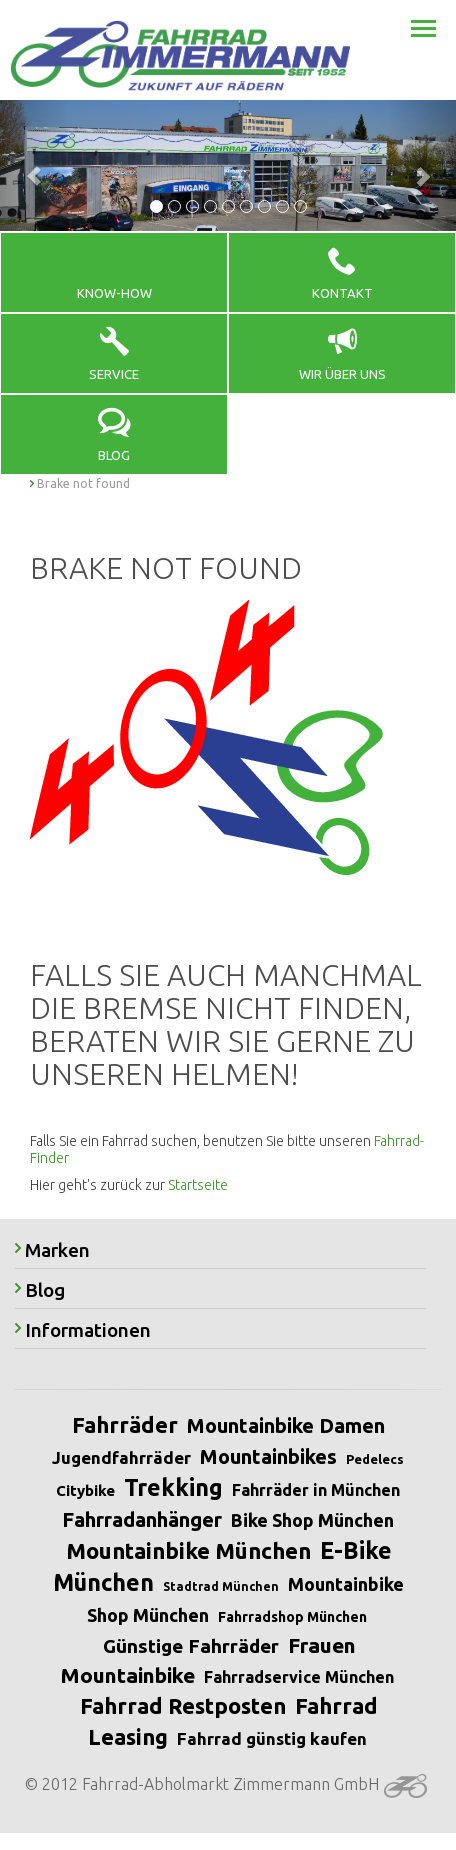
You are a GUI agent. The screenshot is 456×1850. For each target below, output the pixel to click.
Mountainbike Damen (286, 1425)
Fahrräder (125, 1424)
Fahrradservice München (299, 1677)
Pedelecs (375, 1459)
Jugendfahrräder (121, 1457)
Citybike (85, 1490)
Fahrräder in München (316, 1490)
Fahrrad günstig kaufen (272, 1738)
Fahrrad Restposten (183, 1705)
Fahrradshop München (292, 1617)
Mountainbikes (268, 1456)
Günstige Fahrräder (191, 1646)
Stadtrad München (221, 1586)
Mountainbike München (188, 1550)
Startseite (198, 1185)
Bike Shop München (312, 1520)
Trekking (173, 1487)
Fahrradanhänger (142, 1519)
